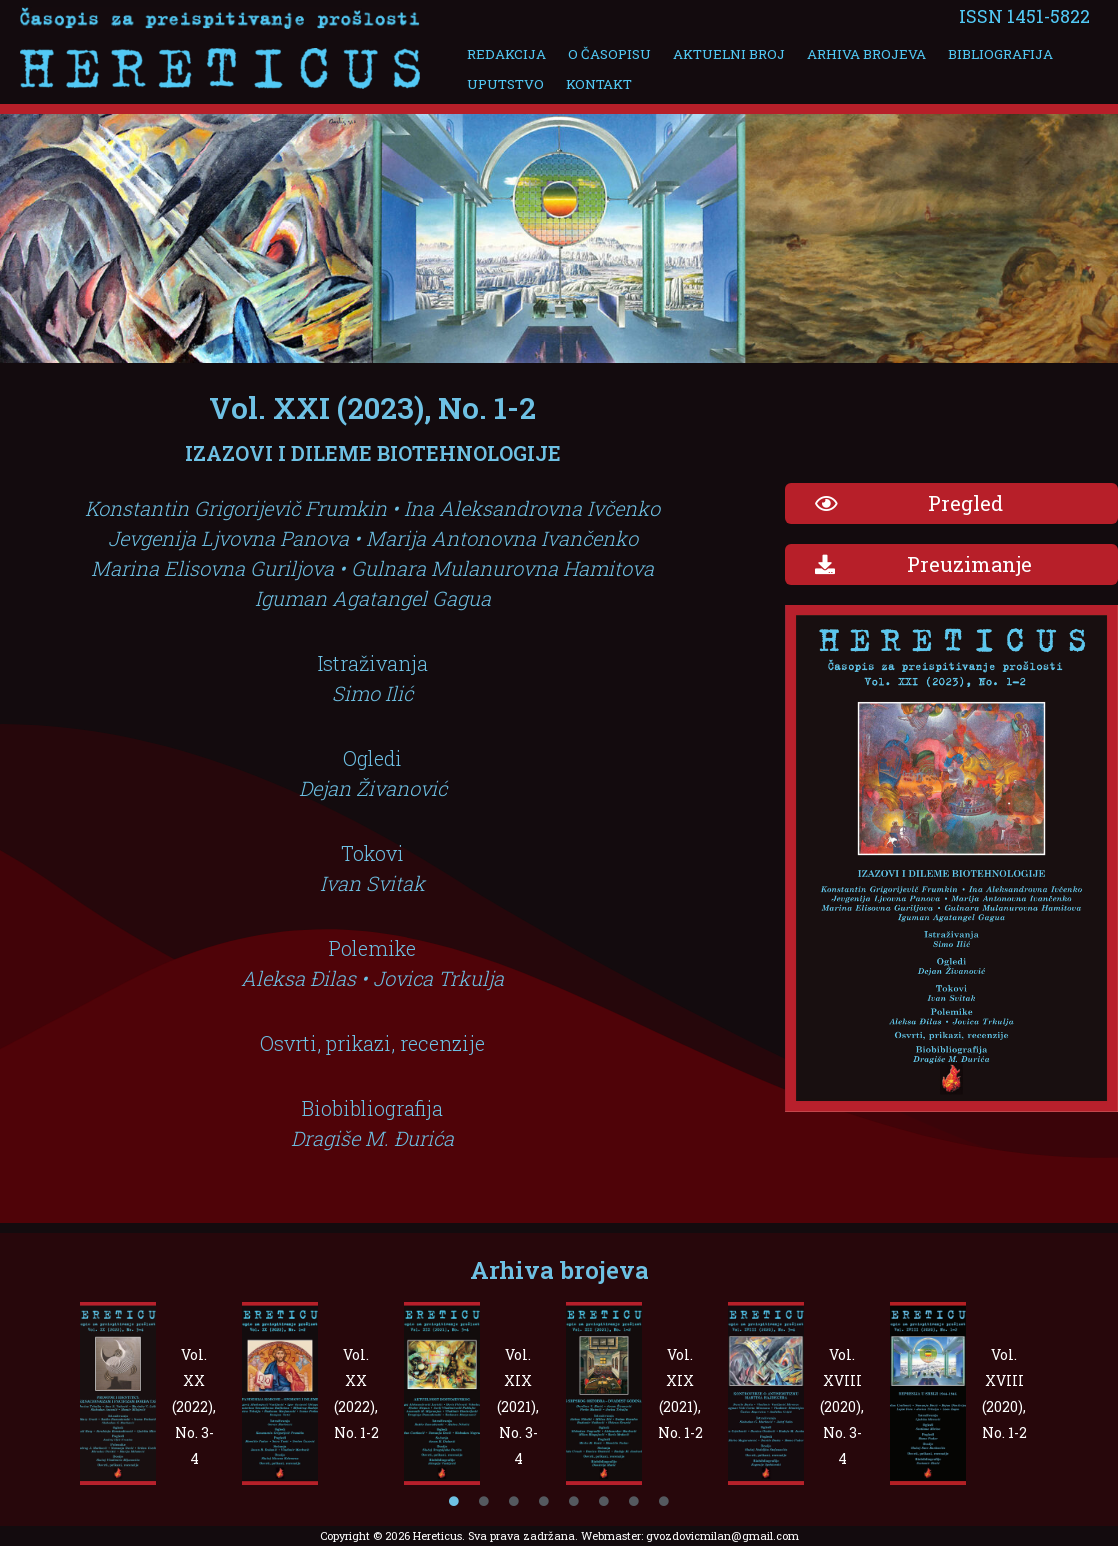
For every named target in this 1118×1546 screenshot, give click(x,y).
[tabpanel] (156, 1393)
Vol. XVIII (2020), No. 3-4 (842, 1406)
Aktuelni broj (715, 54)
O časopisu (601, 54)
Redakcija (504, 54)
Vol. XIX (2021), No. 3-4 (518, 1406)
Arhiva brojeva (846, 54)
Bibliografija (974, 54)
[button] (951, 503)
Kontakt (591, 84)
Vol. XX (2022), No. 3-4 (194, 1406)
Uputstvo (503, 84)
